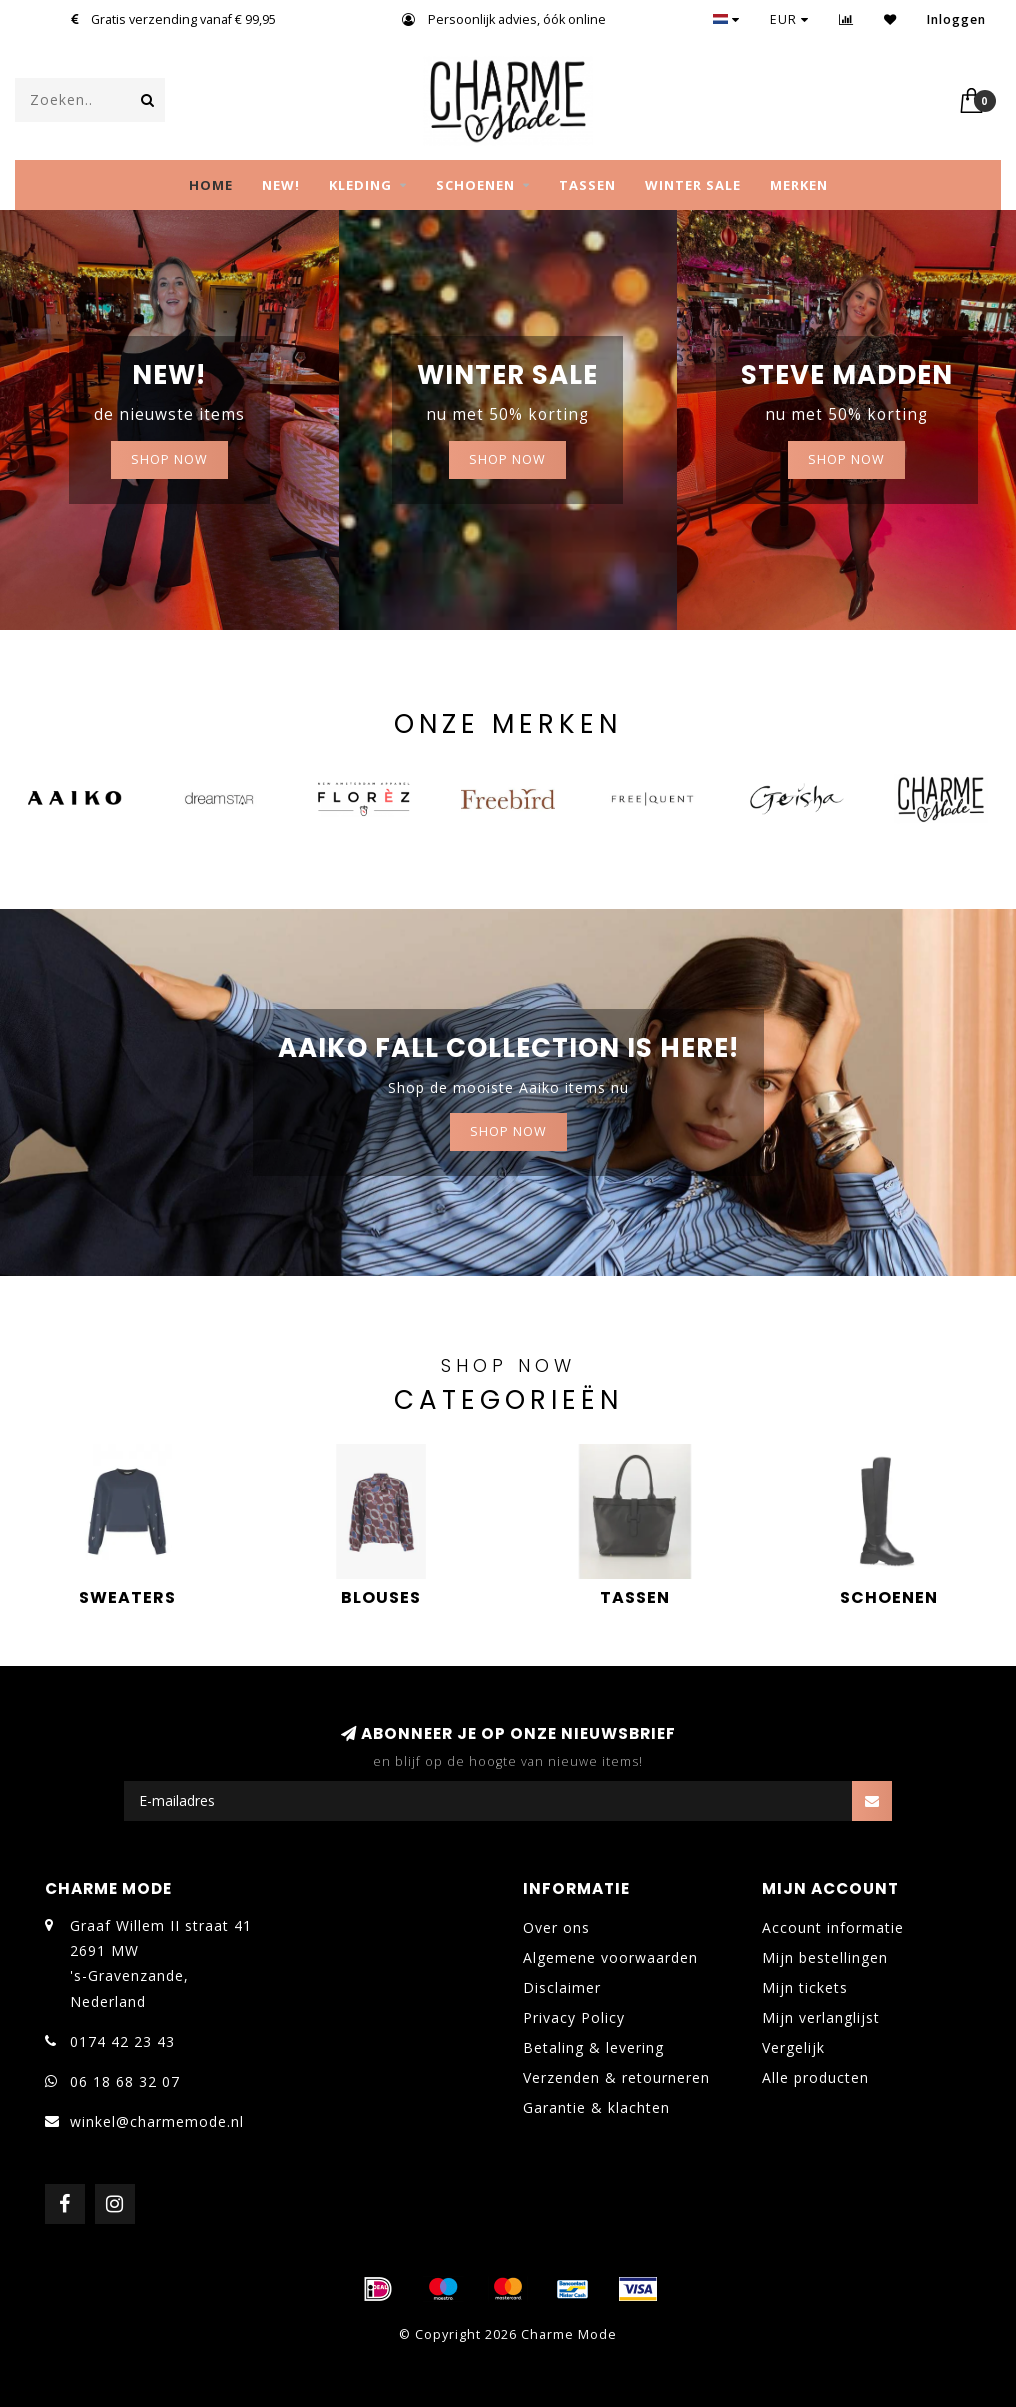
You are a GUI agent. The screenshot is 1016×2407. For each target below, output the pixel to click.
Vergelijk (793, 2047)
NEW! (281, 185)
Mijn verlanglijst (821, 2017)
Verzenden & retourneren (616, 2077)
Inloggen (956, 19)
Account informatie (833, 1927)
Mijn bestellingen (825, 1957)
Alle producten (815, 2077)
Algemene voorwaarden (610, 1957)
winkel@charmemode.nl (157, 2121)
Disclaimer (562, 1987)
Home (211, 185)
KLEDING (360, 185)
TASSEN (587, 185)
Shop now (507, 459)
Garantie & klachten (596, 2107)
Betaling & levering (593, 2047)
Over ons (556, 1927)
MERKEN (799, 185)
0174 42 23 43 (122, 2041)
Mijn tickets (805, 1987)
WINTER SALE (693, 185)
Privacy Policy (574, 2017)
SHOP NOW (169, 459)
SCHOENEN (475, 185)
